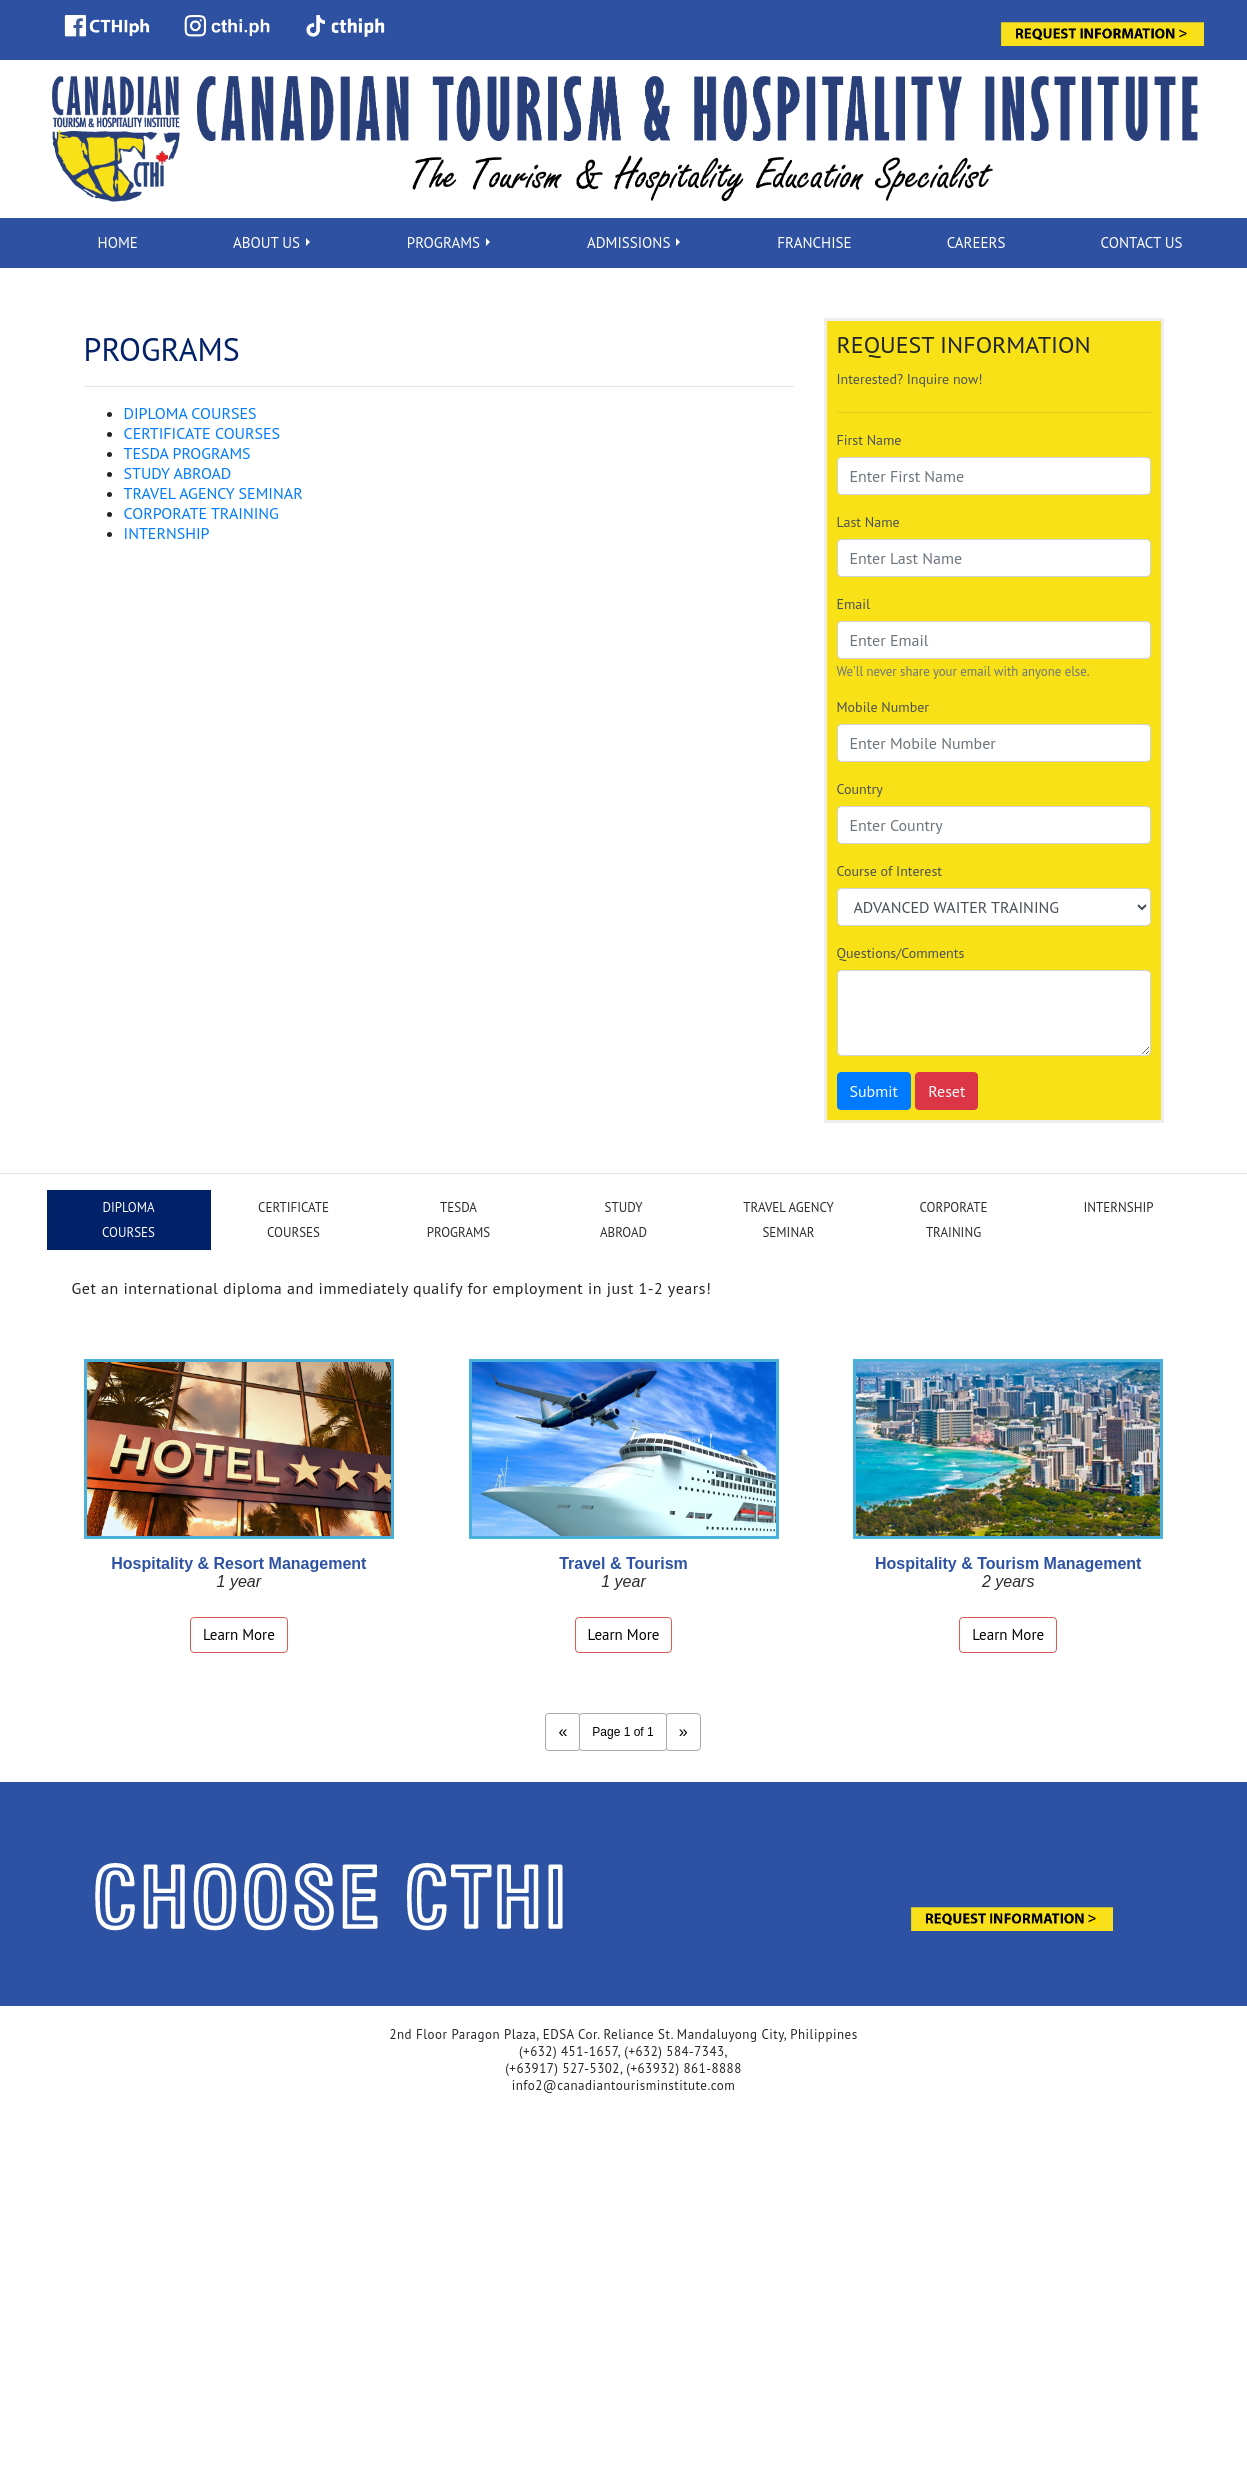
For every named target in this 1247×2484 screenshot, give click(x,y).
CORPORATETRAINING (954, 1220)
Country (860, 789)
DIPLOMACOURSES (128, 1220)
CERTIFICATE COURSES (202, 433)
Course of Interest (890, 871)
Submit (874, 1091)
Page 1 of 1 (622, 1732)
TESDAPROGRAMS (458, 1220)
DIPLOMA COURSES (190, 413)
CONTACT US (1142, 242)
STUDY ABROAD (178, 473)
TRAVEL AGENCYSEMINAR (788, 1220)
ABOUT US (266, 242)
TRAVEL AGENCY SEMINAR (213, 493)
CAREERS (976, 242)
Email (854, 604)
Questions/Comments (901, 953)
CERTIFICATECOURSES (293, 1220)
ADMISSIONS (628, 242)
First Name (869, 440)
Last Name (868, 522)
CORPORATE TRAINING (201, 513)
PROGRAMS (443, 242)
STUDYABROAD (623, 1220)
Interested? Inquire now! (910, 379)
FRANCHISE (814, 242)
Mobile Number (883, 707)
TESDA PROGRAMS (187, 453)
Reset (946, 1091)
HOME (118, 242)
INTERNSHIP (167, 533)
